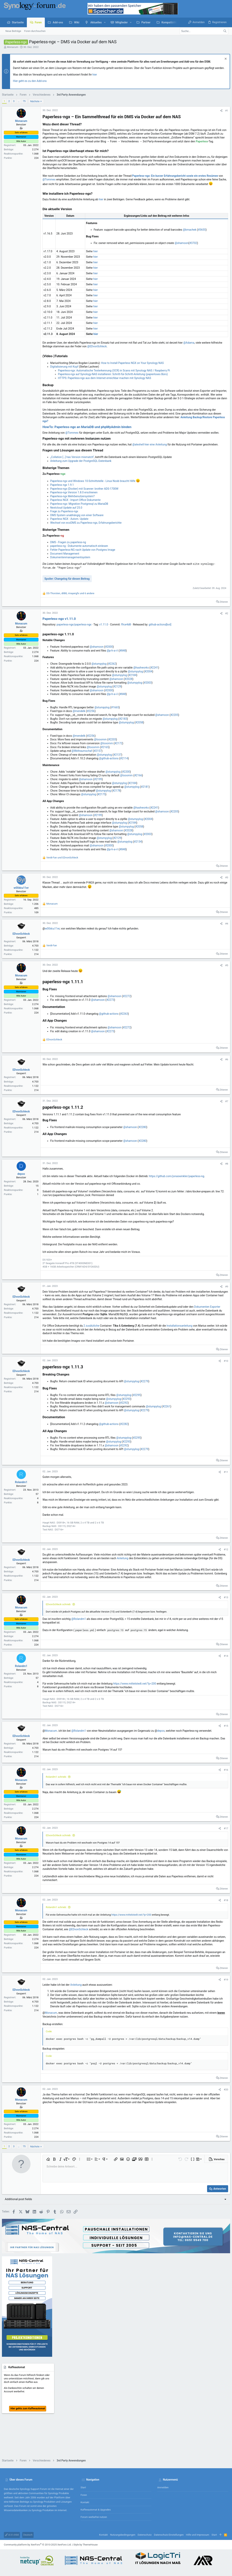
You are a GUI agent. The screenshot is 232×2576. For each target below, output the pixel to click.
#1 (168, 114)
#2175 (103, 879)
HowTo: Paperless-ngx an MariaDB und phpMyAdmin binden (88, 493)
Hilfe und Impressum (197, 2534)
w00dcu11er (54, 1017)
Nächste (36, 105)
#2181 (147, 872)
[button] (104, 22)
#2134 (140, 930)
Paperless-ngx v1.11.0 (61, 696)
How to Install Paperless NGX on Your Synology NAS (134, 418)
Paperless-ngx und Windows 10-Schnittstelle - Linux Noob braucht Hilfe (97, 558)
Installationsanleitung (57, 1448)
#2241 (156, 749)
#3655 (117, 266)
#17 (168, 1983)
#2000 (111, 728)
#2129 (119, 768)
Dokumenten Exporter (96, 1422)
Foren (84, 2495)
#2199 (100, 864)
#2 (168, 691)
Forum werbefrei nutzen (94, 2517)
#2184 (134, 756)
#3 (168, 966)
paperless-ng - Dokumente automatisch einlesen (81, 623)
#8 (168, 1256)
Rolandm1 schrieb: (58, 1931)
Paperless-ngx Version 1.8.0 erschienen (75, 570)
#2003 (150, 764)
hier (96, 78)
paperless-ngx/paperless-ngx (76, 702)
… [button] (20, 104)
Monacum (12, 47)
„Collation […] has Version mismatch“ (74, 531)
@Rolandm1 (80, 1764)
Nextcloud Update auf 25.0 (68, 585)
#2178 (118, 875)
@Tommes (110, 200)
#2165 (106, 832)
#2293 (128, 1521)
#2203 (114, 824)
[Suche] (204, 31)
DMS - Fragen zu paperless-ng (70, 620)
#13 (168, 1739)
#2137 (119, 839)
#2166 (140, 860)
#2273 (112, 1088)
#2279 (146, 1504)
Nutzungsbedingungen (122, 2534)
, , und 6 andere (72, 670)
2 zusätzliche (93, 1445)
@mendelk (81, 792)
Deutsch (28, 2534)
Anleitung (73, 1696)
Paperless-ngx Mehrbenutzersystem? (74, 574)
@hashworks (143, 749)
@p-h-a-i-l (114, 731)
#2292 (126, 1525)
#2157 (99, 836)
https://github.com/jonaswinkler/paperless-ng (72, 1272)
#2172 (120, 828)
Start (83, 2487)
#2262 (114, 745)
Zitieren (165, 679)
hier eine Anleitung (157, 514)
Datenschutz (144, 2534)
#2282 (126, 1550)
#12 (168, 1683)
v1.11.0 (105, 702)
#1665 (117, 788)
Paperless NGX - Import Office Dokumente (77, 577)
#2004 (150, 752)
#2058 (141, 807)
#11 (168, 1598)
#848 (125, 731)
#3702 (104, 283)
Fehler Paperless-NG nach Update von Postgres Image (84, 627)
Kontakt (85, 2502)
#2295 (139, 1518)
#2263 (126, 1102)
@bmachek (104, 266)
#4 (168, 1012)
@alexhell (140, 514)
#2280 (144, 1219)
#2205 (71, 800)
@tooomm (102, 824)
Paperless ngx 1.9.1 (64, 562)
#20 (168, 2286)
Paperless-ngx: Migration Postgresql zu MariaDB (81, 581)
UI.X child (12, 2534)
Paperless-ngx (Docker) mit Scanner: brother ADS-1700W (86, 566)
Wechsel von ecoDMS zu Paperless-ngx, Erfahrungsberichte (87, 600)
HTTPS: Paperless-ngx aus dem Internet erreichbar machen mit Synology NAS (106, 436)
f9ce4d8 (128, 702)
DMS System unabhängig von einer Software (78, 593)
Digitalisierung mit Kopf (66, 421)
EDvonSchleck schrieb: (60, 1746)
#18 (168, 2062)
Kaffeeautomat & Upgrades (96, 2509)
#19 (168, 2161)
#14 (168, 1799)
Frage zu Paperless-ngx (66, 589)
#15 (168, 1877)
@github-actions (110, 843)
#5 (168, 1054)
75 (26, 104)
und (64, 946)
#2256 (93, 792)
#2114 (126, 843)
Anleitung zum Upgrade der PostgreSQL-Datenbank (82, 538)
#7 (168, 1190)
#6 (168, 1148)
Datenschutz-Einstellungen (169, 2534)
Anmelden (163, 2487)
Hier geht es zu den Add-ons (32, 84)
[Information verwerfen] (223, 59)
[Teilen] (163, 114)
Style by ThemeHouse (85, 2544)
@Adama (67, 401)
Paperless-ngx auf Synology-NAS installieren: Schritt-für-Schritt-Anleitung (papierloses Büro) (115, 433)
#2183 (125, 803)
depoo (163, 1882)
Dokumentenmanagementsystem (72, 635)
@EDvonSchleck (156, 401)
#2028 (130, 760)
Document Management (66, 631)
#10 (168, 1484)
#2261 (57, 1533)
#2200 (128, 856)
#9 (168, 1394)
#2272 (129, 1085)
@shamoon (92, 283)
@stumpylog (100, 745)
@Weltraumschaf (83, 836)
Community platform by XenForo (37, 2544)
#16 (168, 1925)
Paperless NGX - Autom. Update (71, 596)
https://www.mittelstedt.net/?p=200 (136, 1827)
